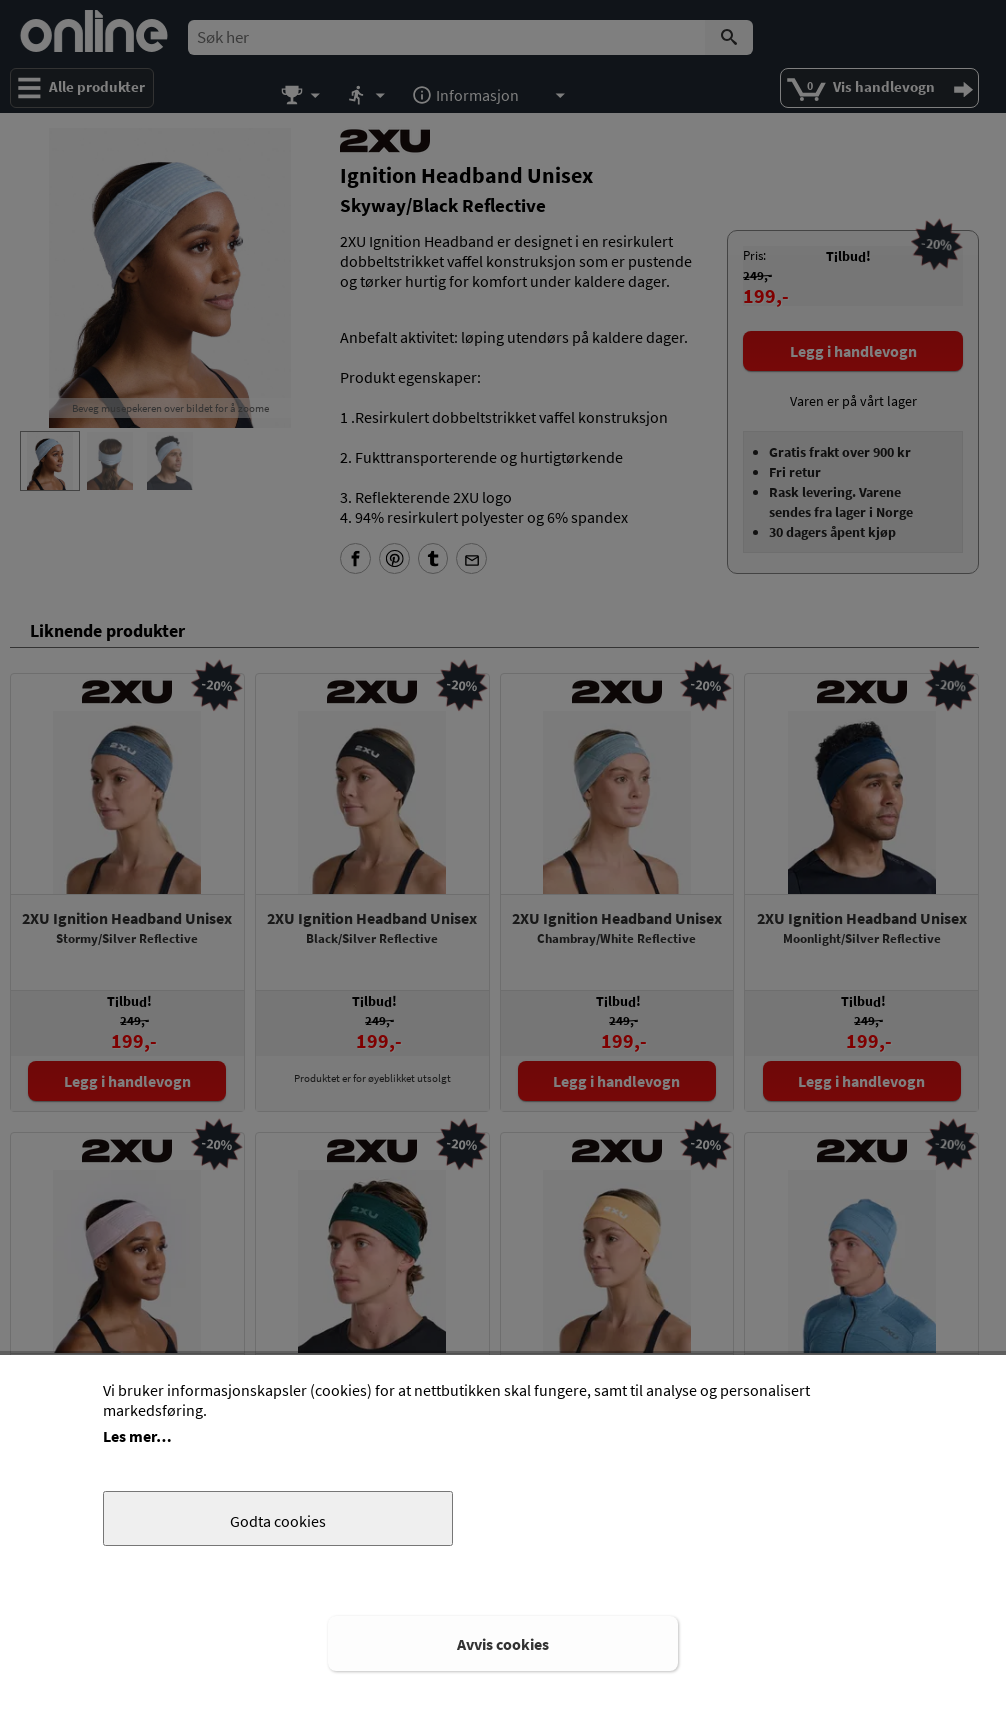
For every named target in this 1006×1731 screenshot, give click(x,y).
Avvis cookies (503, 1644)
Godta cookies (278, 1521)
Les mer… (137, 1436)
